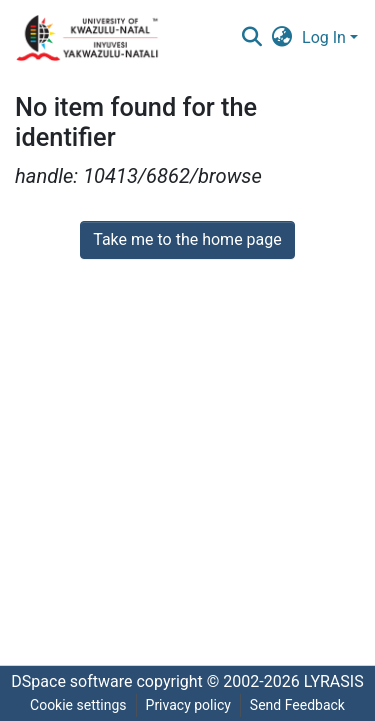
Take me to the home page (187, 239)
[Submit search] (251, 38)
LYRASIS (334, 681)
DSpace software (71, 681)
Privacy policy (188, 705)
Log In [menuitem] (324, 37)
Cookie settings (78, 705)
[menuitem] (282, 38)
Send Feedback (297, 705)
